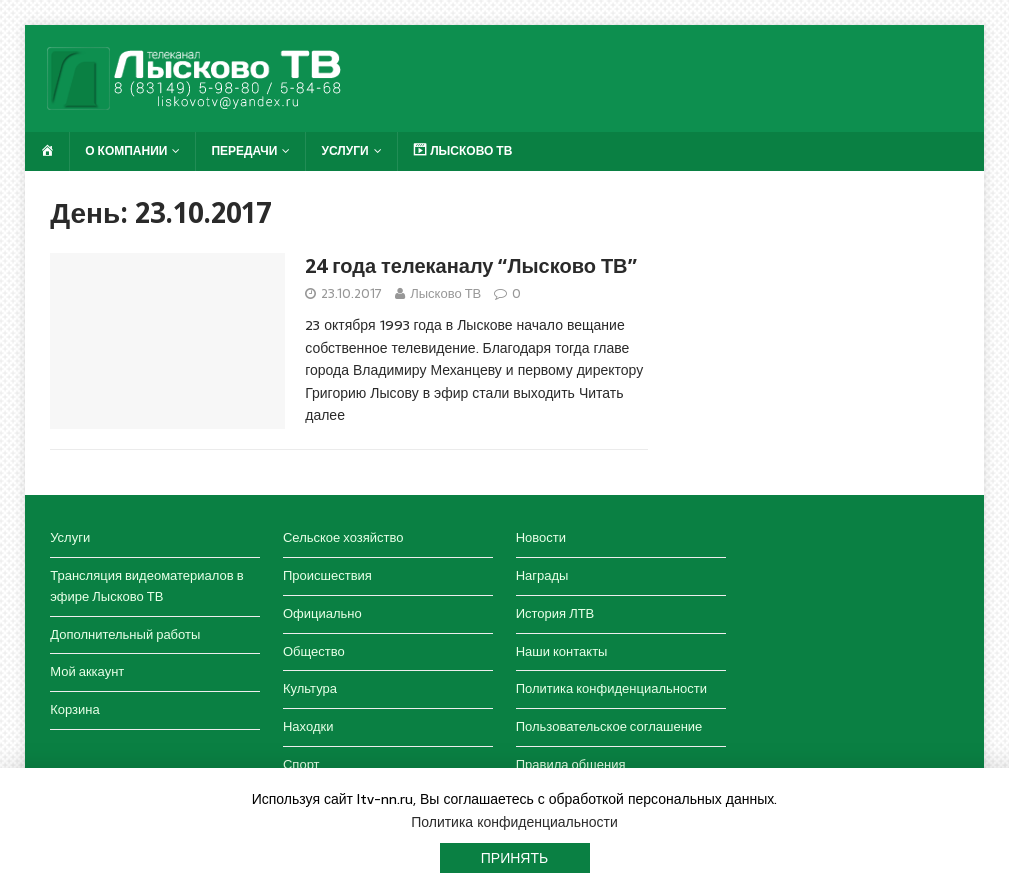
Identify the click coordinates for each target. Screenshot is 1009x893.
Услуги (344, 151)
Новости (541, 537)
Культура (310, 688)
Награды (542, 575)
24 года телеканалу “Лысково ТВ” (470, 266)
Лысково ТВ (445, 293)
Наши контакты (562, 651)
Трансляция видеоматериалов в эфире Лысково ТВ (146, 586)
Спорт (301, 764)
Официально (322, 613)
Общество (314, 651)
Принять (514, 858)
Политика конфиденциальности (611, 688)
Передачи (244, 151)
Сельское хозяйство (343, 537)
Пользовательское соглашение (609, 726)
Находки (308, 726)
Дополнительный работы (125, 634)
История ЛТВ (555, 613)
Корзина (75, 709)
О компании (126, 151)
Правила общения (571, 764)
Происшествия (327, 575)
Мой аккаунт (87, 671)
